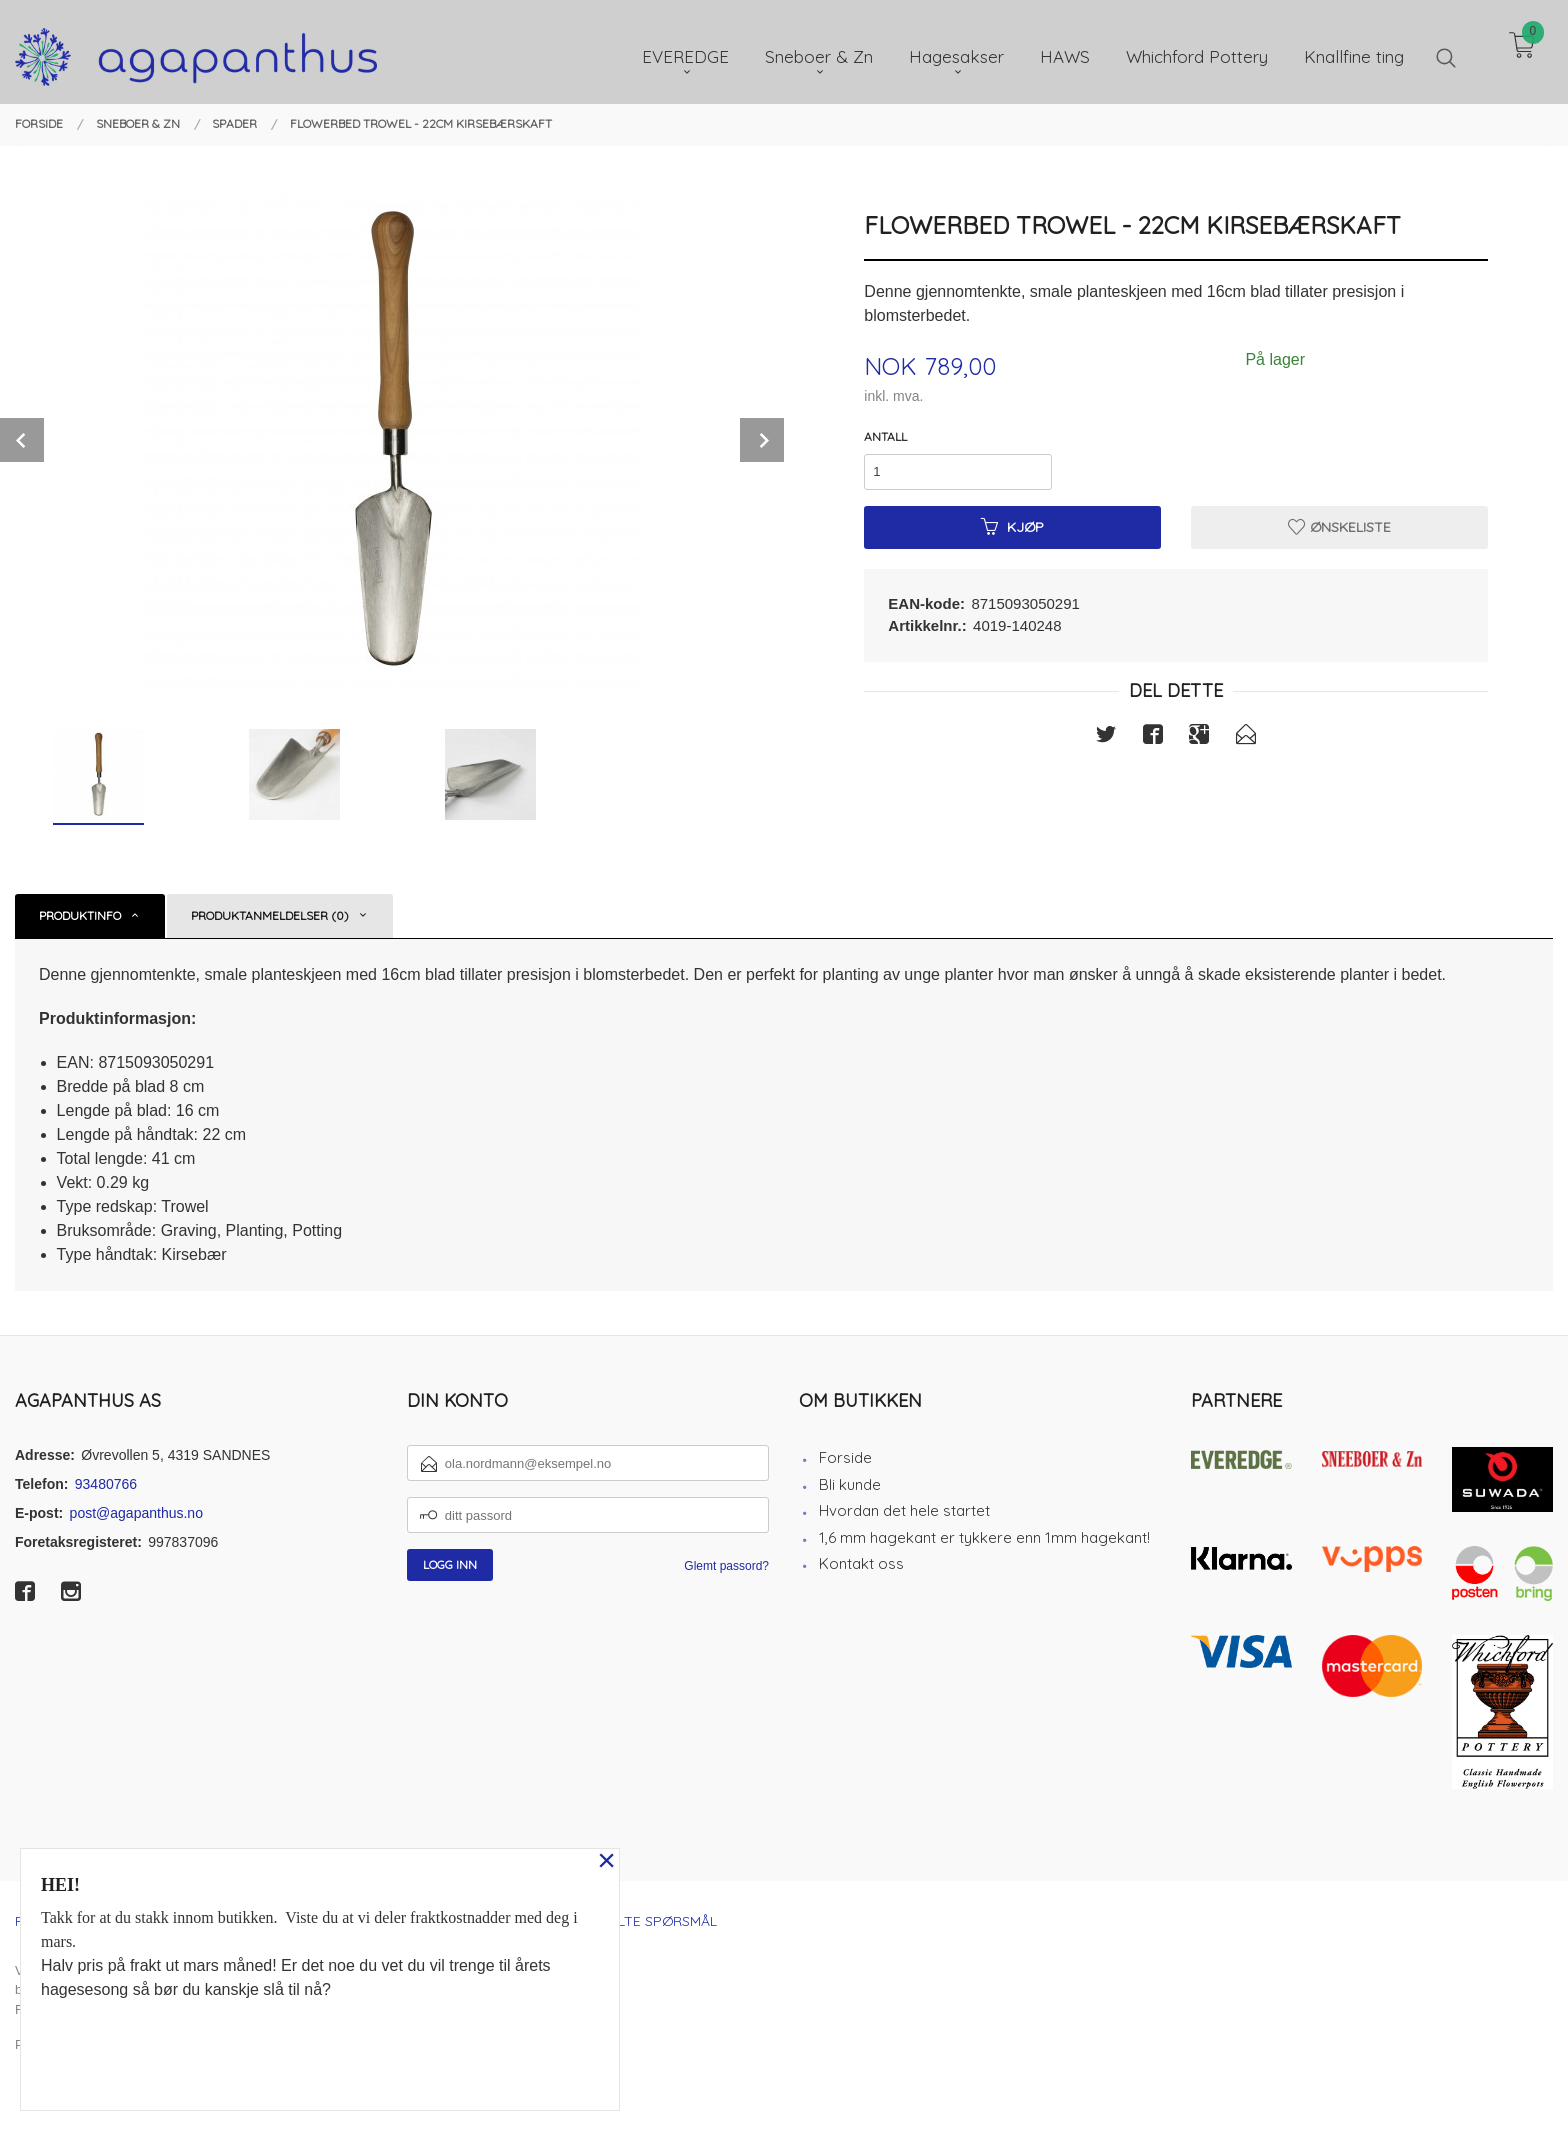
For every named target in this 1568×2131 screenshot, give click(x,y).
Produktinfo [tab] (80, 915)
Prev (22, 440)
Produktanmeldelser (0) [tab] (270, 915)
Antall (885, 436)
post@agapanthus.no (136, 1513)
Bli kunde (850, 1484)
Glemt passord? (726, 1566)
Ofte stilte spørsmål (637, 1921)
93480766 (106, 1484)
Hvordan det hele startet (904, 1510)
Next (762, 440)
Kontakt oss (861, 1563)
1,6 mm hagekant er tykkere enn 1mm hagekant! (984, 1537)
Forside (845, 1457)
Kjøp (1012, 527)
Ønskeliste (1339, 527)
